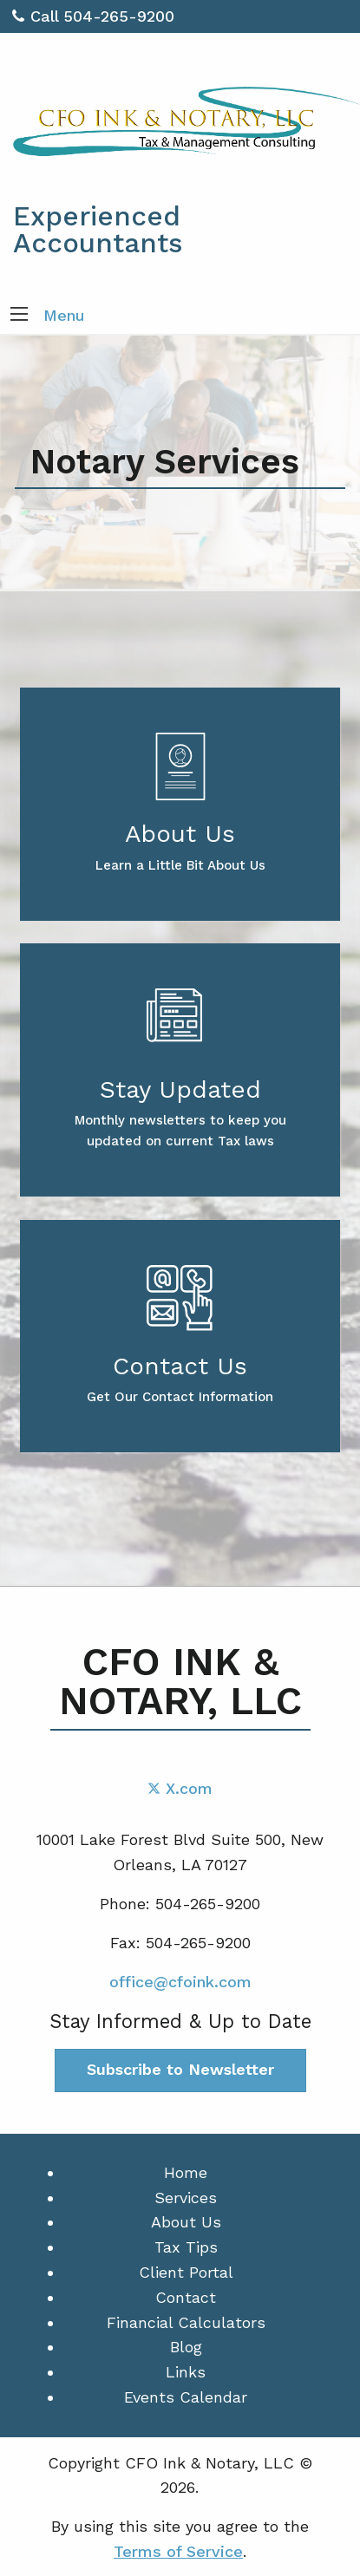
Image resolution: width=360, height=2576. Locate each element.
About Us (186, 2222)
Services (185, 2197)
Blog (186, 2347)
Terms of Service (178, 2551)
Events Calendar (185, 2397)
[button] (19, 315)
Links (186, 2372)
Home (185, 2172)
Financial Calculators (186, 2322)
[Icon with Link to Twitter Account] (180, 1788)
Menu (64, 315)
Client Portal (186, 2272)
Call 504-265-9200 (93, 16)
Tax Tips (186, 2247)
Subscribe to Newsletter (180, 2069)
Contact (185, 2297)
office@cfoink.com (180, 1982)
